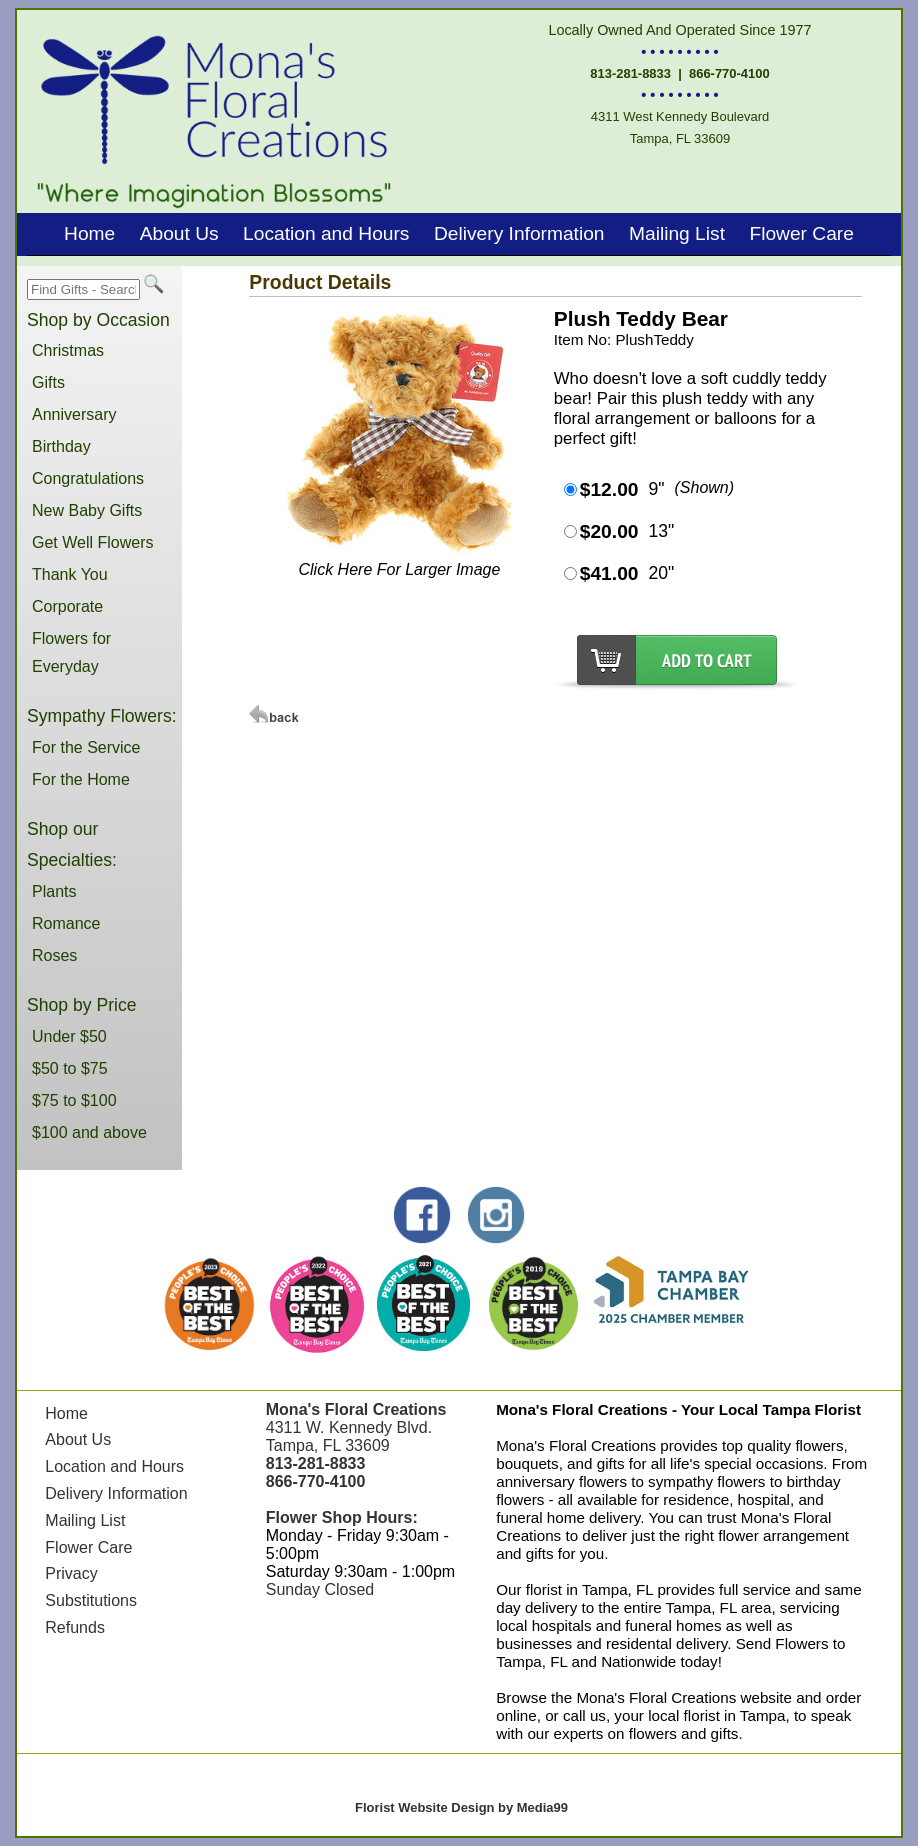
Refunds (75, 1627)
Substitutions (91, 1600)
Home (89, 233)
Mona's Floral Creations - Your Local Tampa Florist (678, 1409)
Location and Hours (326, 233)
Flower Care (801, 233)
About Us (179, 233)
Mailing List (677, 233)
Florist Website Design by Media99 (461, 1807)
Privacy (71, 1573)
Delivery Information (519, 233)
